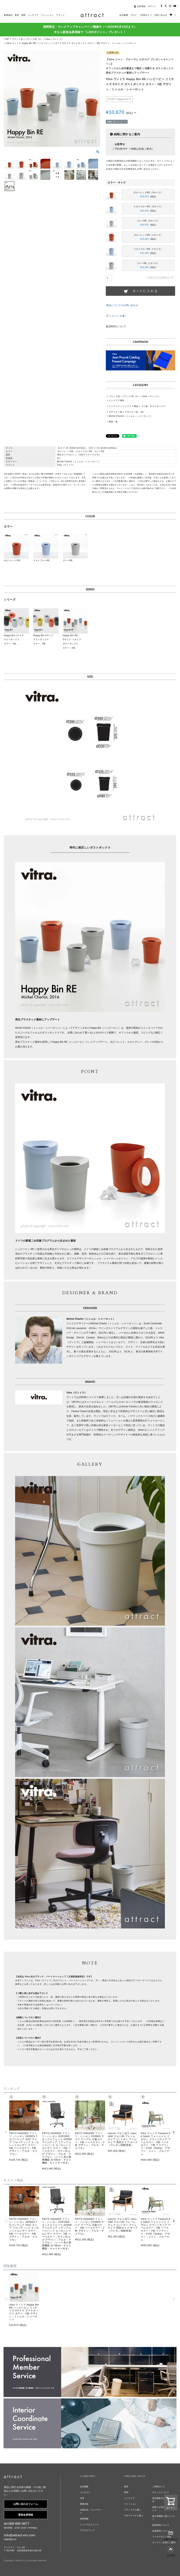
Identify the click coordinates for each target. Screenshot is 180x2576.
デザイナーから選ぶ (133, 2515)
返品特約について (116, 326)
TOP (6, 39)
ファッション (130, 2504)
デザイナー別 (115, 412)
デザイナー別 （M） (135, 412)
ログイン (152, 6)
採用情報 (84, 2519)
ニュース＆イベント (89, 2524)
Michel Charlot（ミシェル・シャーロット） (131, 416)
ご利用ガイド (158, 2486)
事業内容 (84, 2504)
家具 (126, 2486)
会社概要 (84, 2486)
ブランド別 (17, 39)
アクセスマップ (87, 2530)
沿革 (82, 2498)
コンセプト (85, 2492)
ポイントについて (160, 2492)
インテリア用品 (116, 400)
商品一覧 (113, 421)
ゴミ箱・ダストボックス (153, 406)
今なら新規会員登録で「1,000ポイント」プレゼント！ (90, 32)
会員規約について (160, 2531)
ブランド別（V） (34, 39)
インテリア (114, 406)
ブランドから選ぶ (132, 2510)
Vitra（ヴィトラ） (55, 39)
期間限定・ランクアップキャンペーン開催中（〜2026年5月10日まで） (90, 26)
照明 (126, 2492)
